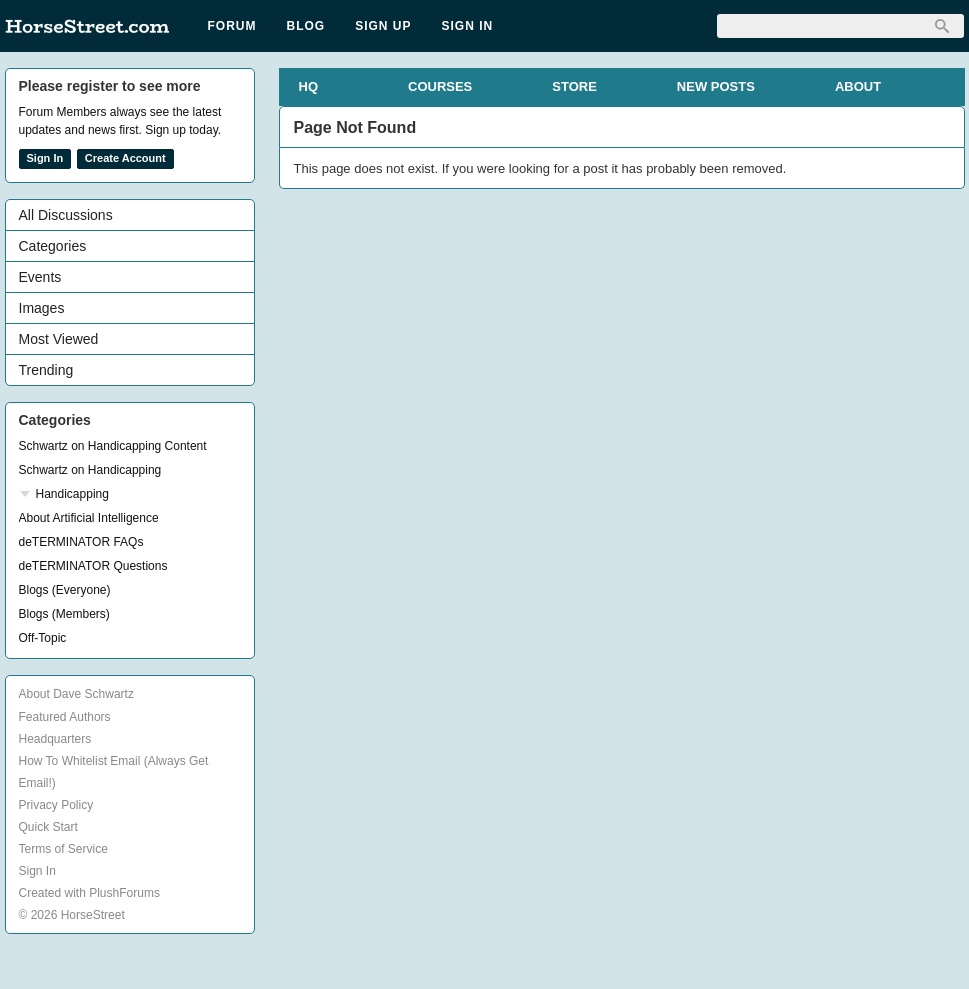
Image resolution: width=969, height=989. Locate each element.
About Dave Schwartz (76, 694)
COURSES (440, 86)
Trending (46, 370)
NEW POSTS (716, 86)
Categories (53, 246)
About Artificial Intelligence (89, 518)
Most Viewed (59, 339)
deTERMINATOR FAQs (81, 542)
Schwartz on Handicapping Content (113, 446)
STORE (574, 86)
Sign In (468, 26)
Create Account (125, 158)
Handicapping (72, 494)
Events (40, 277)
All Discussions (66, 215)
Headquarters (55, 739)
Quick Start (48, 827)
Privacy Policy (56, 805)
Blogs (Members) (64, 614)
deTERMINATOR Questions (93, 566)
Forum (232, 26)
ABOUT (858, 86)
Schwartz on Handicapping (90, 470)
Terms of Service (63, 849)
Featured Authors (65, 717)
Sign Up (383, 26)
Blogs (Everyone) (65, 590)
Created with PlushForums (89, 893)
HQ (309, 86)
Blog (306, 26)
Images (42, 308)
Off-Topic (43, 638)
